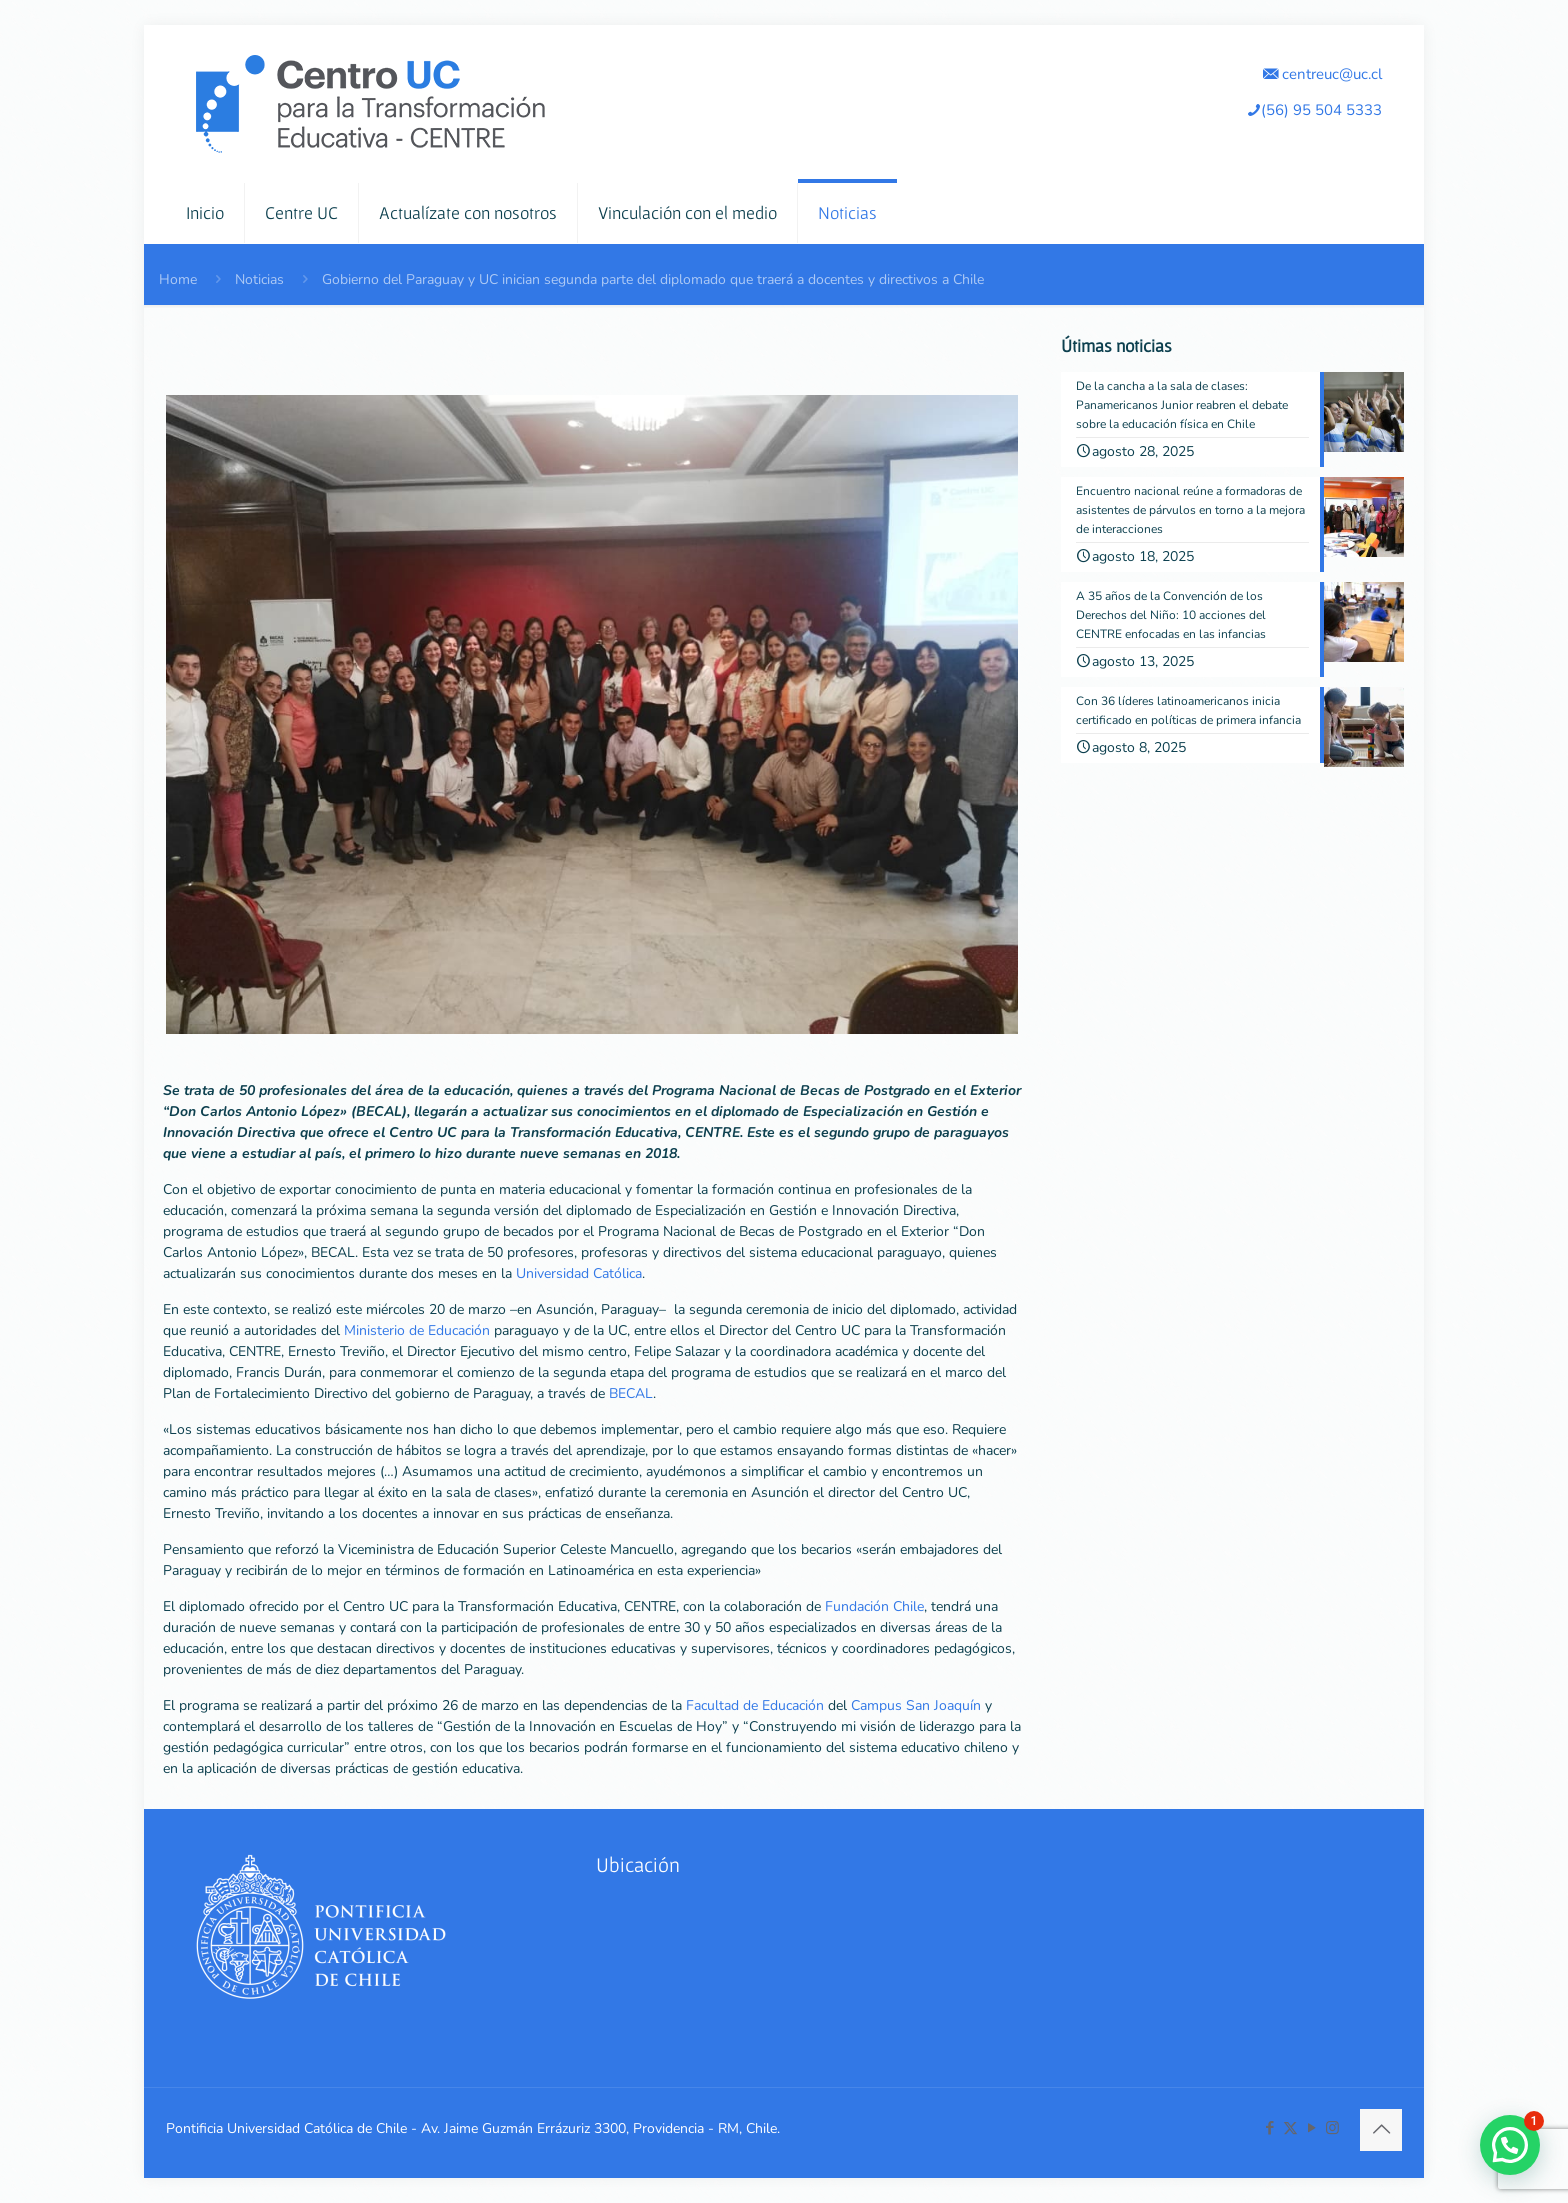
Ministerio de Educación (417, 1330)
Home (178, 279)
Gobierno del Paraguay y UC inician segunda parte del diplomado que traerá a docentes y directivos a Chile (653, 279)
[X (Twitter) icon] (1290, 2128)
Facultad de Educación (755, 1705)
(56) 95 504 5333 (1314, 109)
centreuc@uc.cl (1322, 73)
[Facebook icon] (1269, 2128)
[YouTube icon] (1311, 2128)
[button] (1510, 2145)
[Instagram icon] (1332, 2128)
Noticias (259, 279)
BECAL (631, 1393)
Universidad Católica (579, 1273)
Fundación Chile (874, 1606)
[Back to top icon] (1381, 2130)
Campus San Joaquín (916, 1705)
